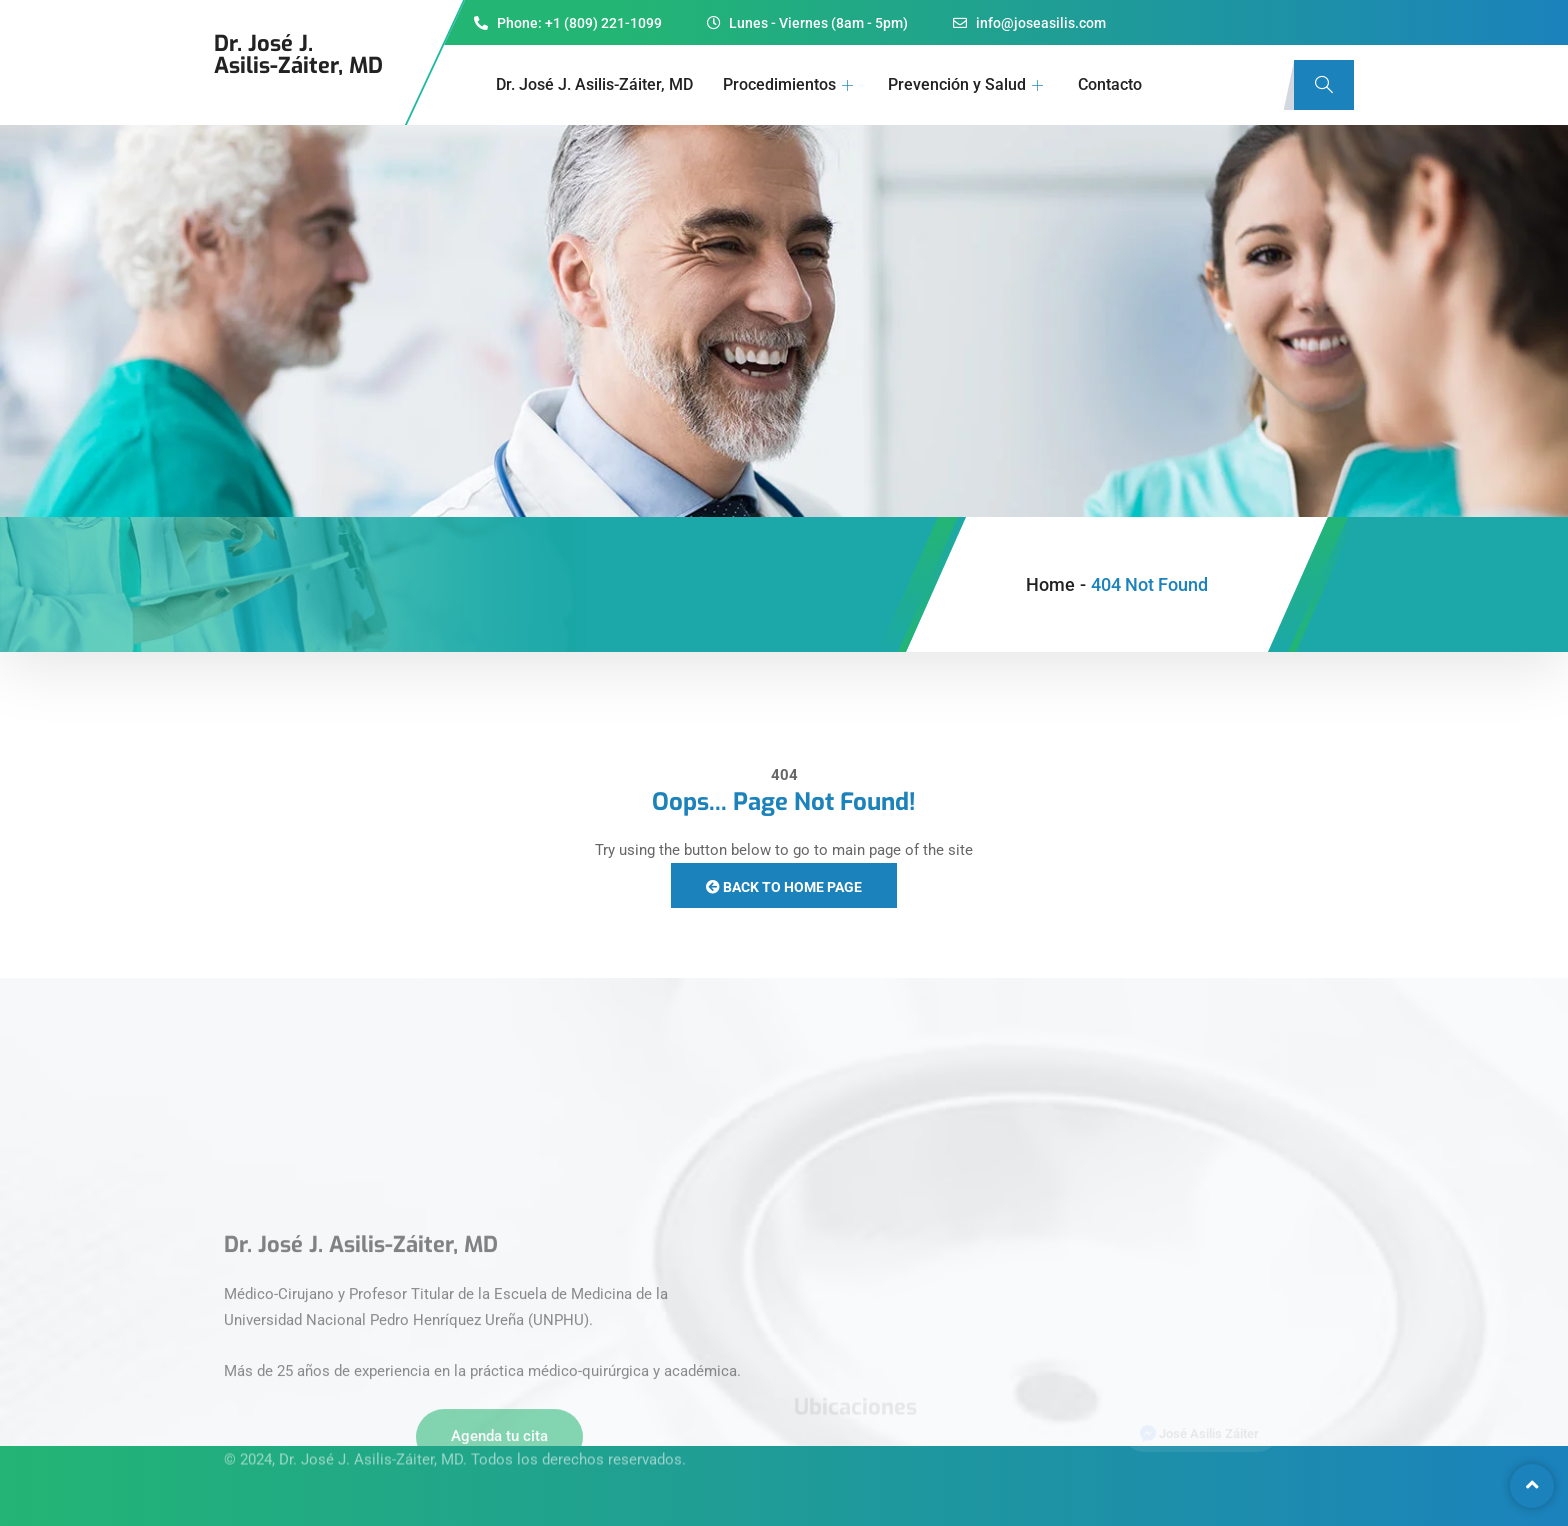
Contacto (1110, 84)
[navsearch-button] (1324, 85)
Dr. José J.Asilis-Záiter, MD (298, 54)
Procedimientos (790, 84)
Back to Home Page (784, 887)
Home (1050, 584)
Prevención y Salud (968, 84)
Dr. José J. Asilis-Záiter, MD (594, 84)
